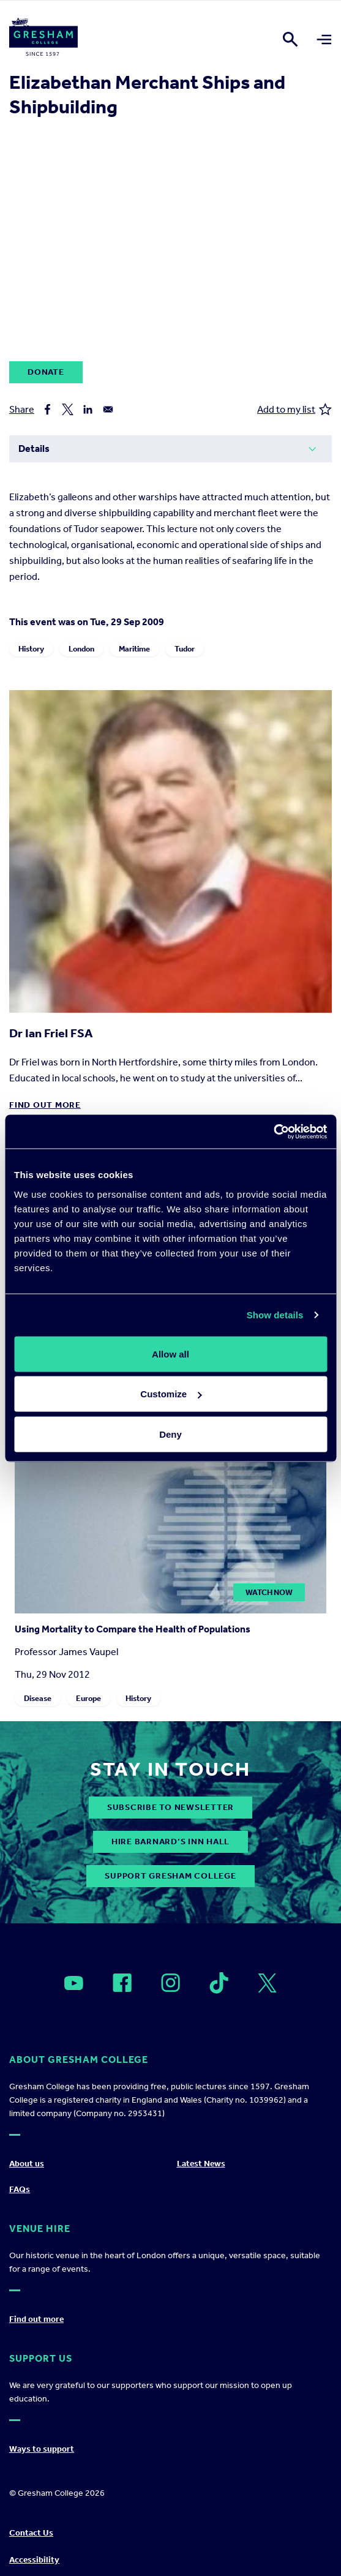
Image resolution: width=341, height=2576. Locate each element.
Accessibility (34, 2560)
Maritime (134, 648)
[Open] (73, 1983)
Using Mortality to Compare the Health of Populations (132, 1629)
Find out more (45, 1105)
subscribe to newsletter (170, 1807)
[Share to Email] (108, 409)
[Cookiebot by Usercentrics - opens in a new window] (273, 1132)
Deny (170, 1434)
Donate (46, 372)
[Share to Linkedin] (88, 409)
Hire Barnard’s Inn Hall (170, 1841)
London (81, 648)
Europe (88, 1698)
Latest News (201, 2163)
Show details (275, 1315)
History (31, 648)
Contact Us (31, 2533)
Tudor (184, 648)
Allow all (170, 1353)
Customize (170, 1394)
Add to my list (294, 409)
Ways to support (41, 2449)
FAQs (19, 2189)
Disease (37, 1698)
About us (26, 2163)
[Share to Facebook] (47, 409)
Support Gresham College (170, 1876)
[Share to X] (67, 409)
